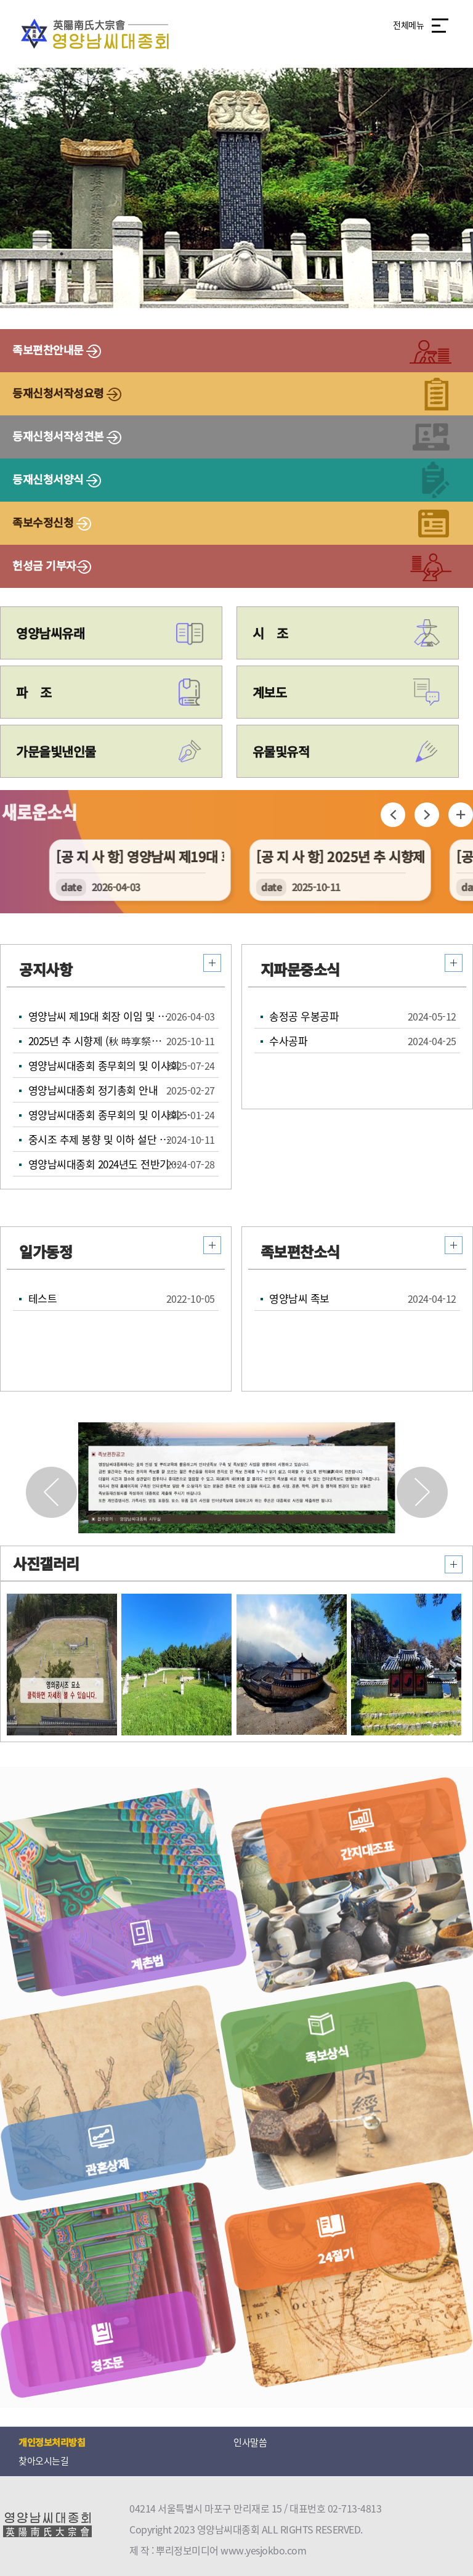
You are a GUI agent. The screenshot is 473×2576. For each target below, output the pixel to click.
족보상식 (337, 2066)
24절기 (343, 2268)
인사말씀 (250, 2442)
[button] (422, 1492)
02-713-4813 (355, 2508)
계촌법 (134, 1961)
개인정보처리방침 (51, 2441)
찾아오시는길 (43, 2461)
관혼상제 (100, 2160)
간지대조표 (370, 1868)
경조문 (100, 2357)
